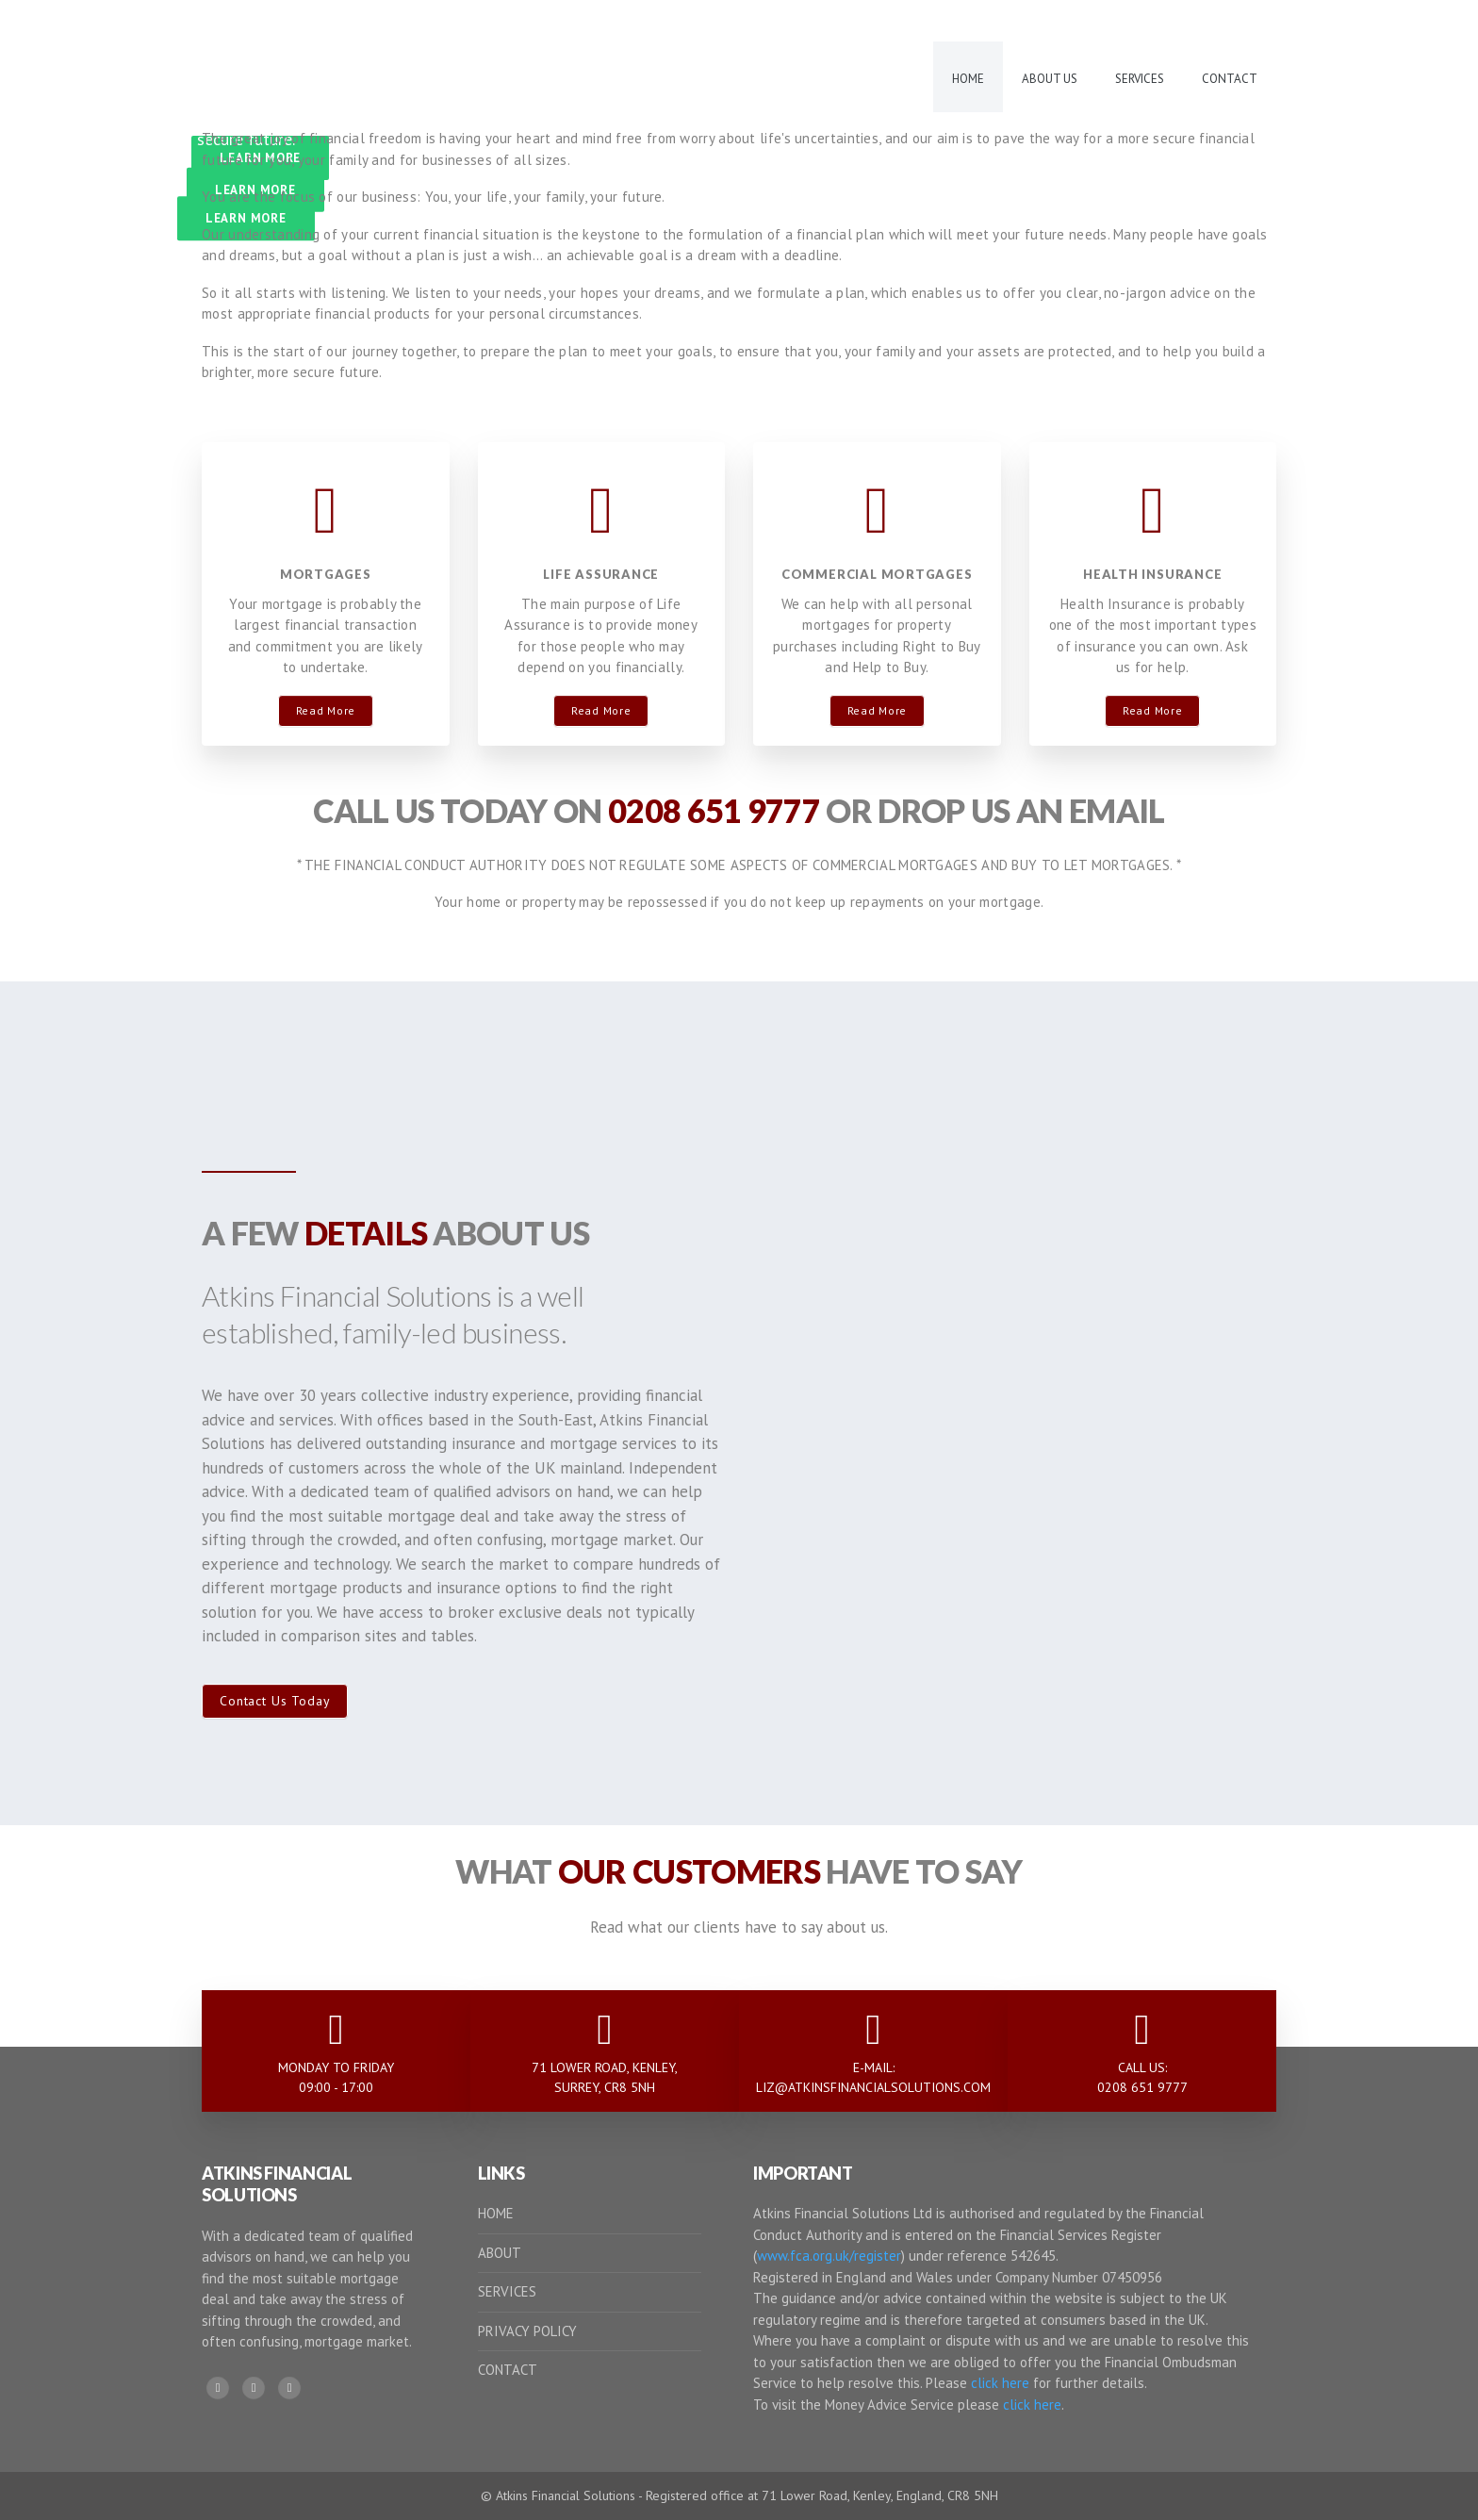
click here (1000, 2383)
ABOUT (499, 2253)
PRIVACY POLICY (527, 2331)
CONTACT (507, 2370)
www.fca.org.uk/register (829, 2256)
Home (968, 79)
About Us (1049, 79)
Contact (1229, 79)
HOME (496, 2213)
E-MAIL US (1222, 20)
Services (1139, 79)
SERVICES (507, 2291)
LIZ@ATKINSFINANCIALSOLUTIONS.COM (873, 2087)
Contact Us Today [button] (275, 1700)
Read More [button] (325, 710)
